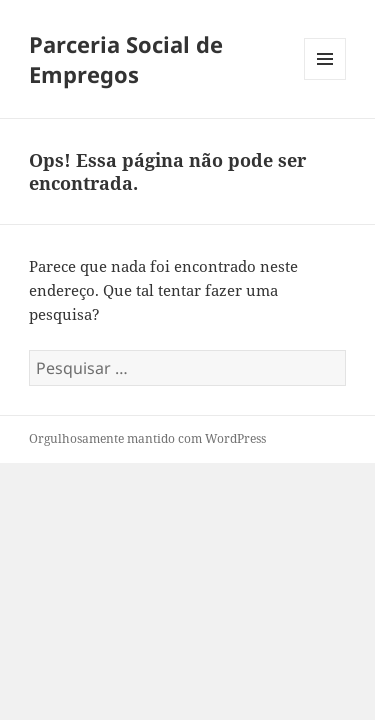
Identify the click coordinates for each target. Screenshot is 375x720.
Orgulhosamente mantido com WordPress (147, 438)
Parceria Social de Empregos (126, 59)
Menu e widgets (325, 79)
